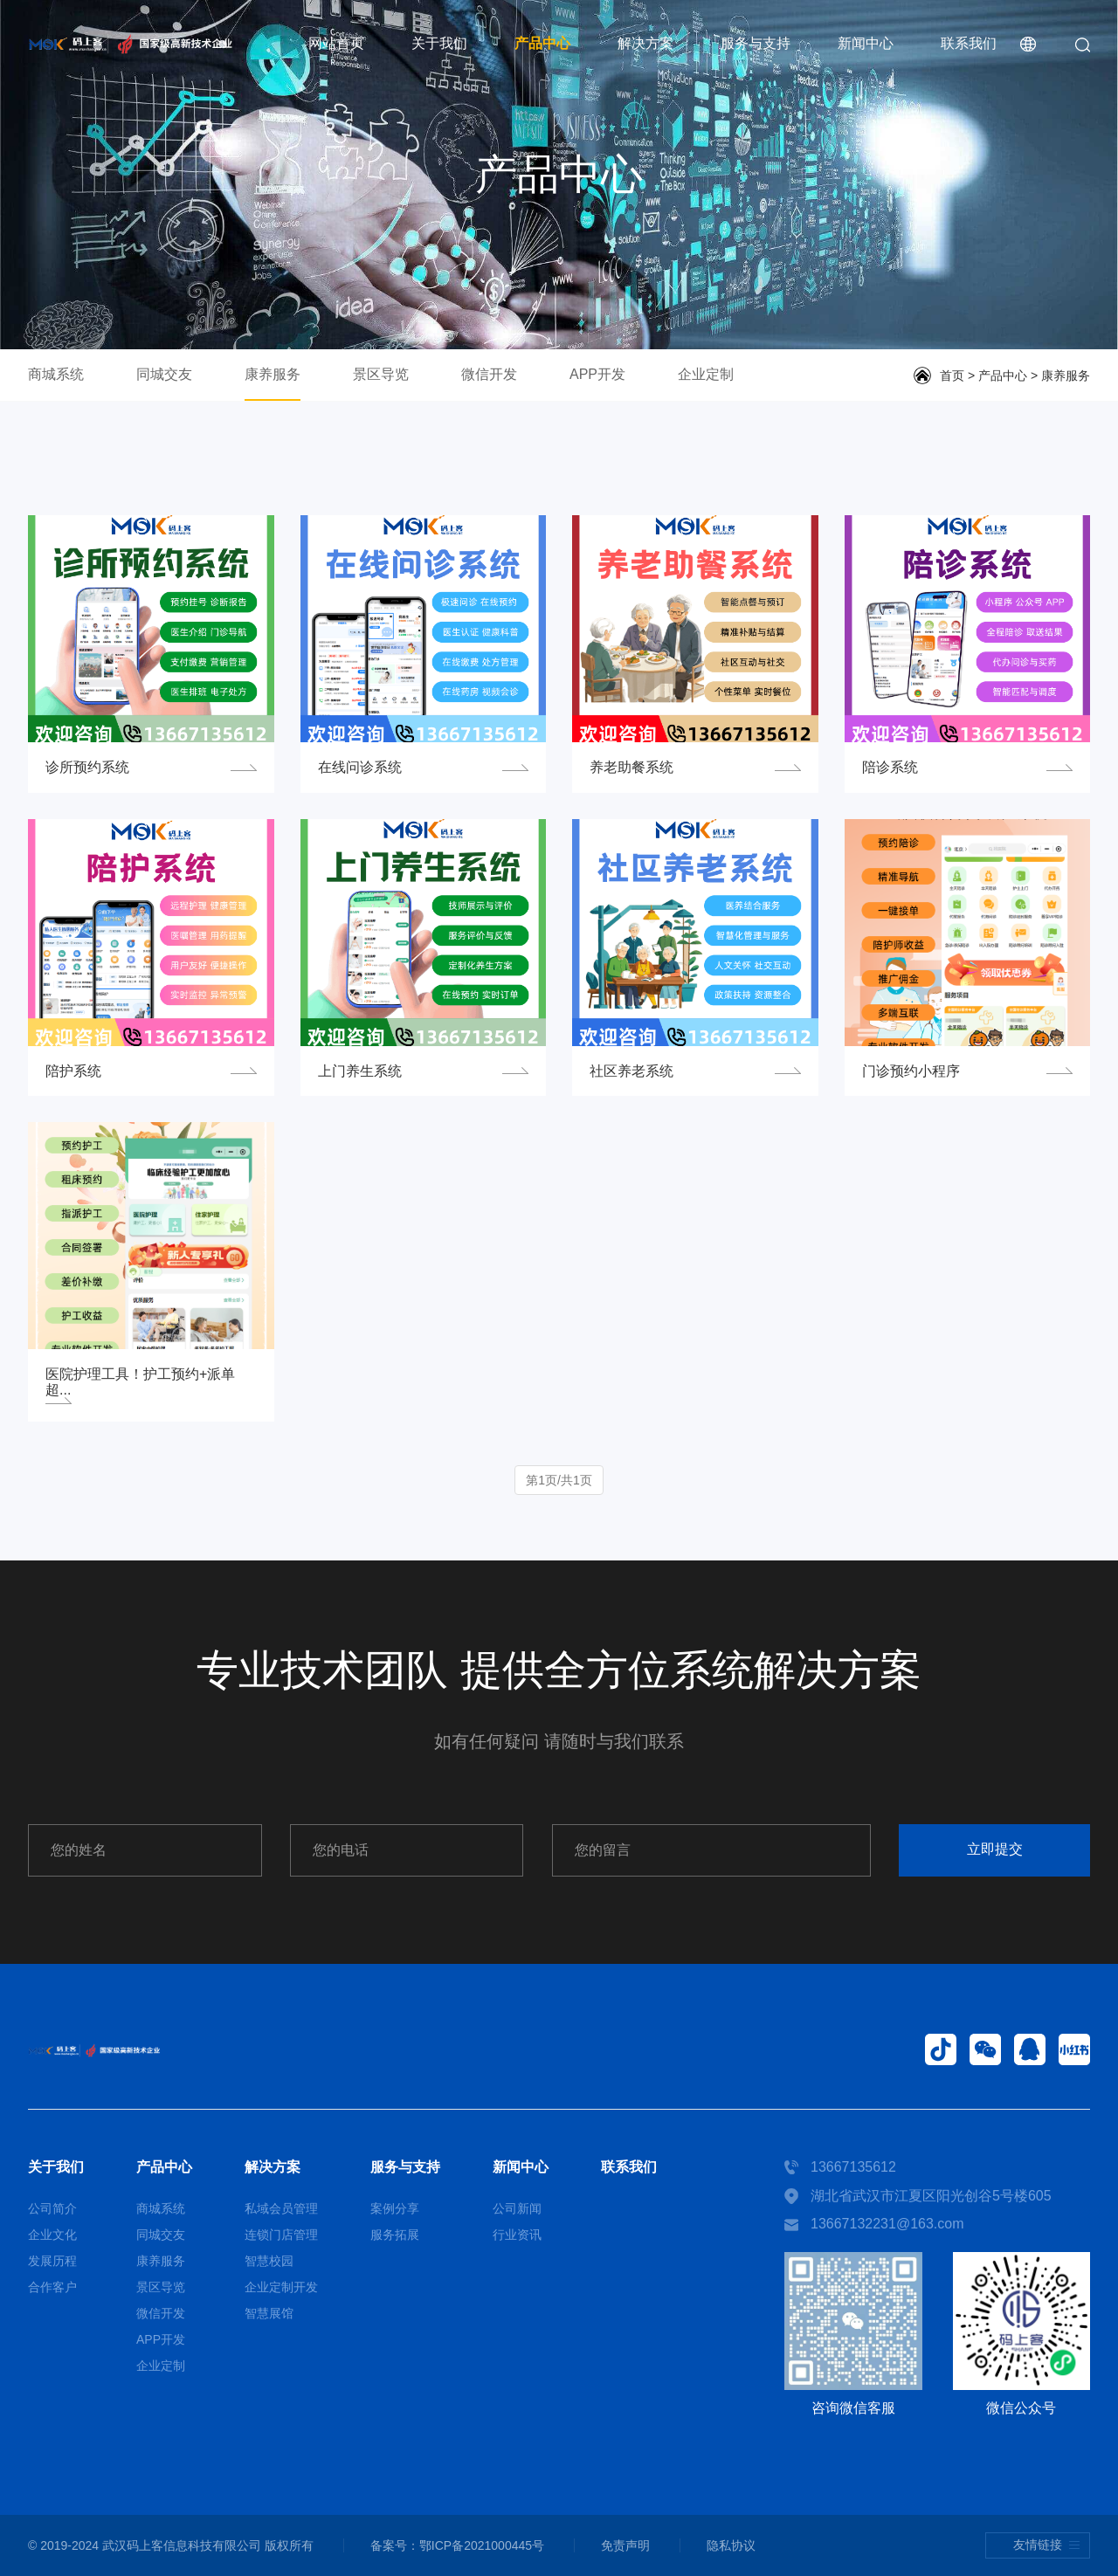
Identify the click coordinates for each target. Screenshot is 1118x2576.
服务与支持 (755, 43)
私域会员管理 (281, 2208)
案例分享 (394, 2208)
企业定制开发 (281, 2287)
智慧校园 (269, 2261)
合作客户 (52, 2287)
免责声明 (625, 2545)
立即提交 (995, 1849)
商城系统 (56, 374)
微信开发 (489, 374)
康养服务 (272, 374)
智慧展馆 (269, 2313)
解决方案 (645, 43)
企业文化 (52, 2235)
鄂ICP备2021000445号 (481, 2545)
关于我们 (439, 43)
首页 (952, 375)
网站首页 (336, 43)
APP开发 (597, 374)
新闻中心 (866, 43)
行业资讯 (517, 2235)
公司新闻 (517, 2208)
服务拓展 (394, 2235)
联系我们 (969, 43)
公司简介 (52, 2208)
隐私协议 (731, 2545)
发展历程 (52, 2261)
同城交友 (164, 374)
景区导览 (381, 374)
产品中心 (542, 43)
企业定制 (706, 374)
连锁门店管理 (281, 2235)
